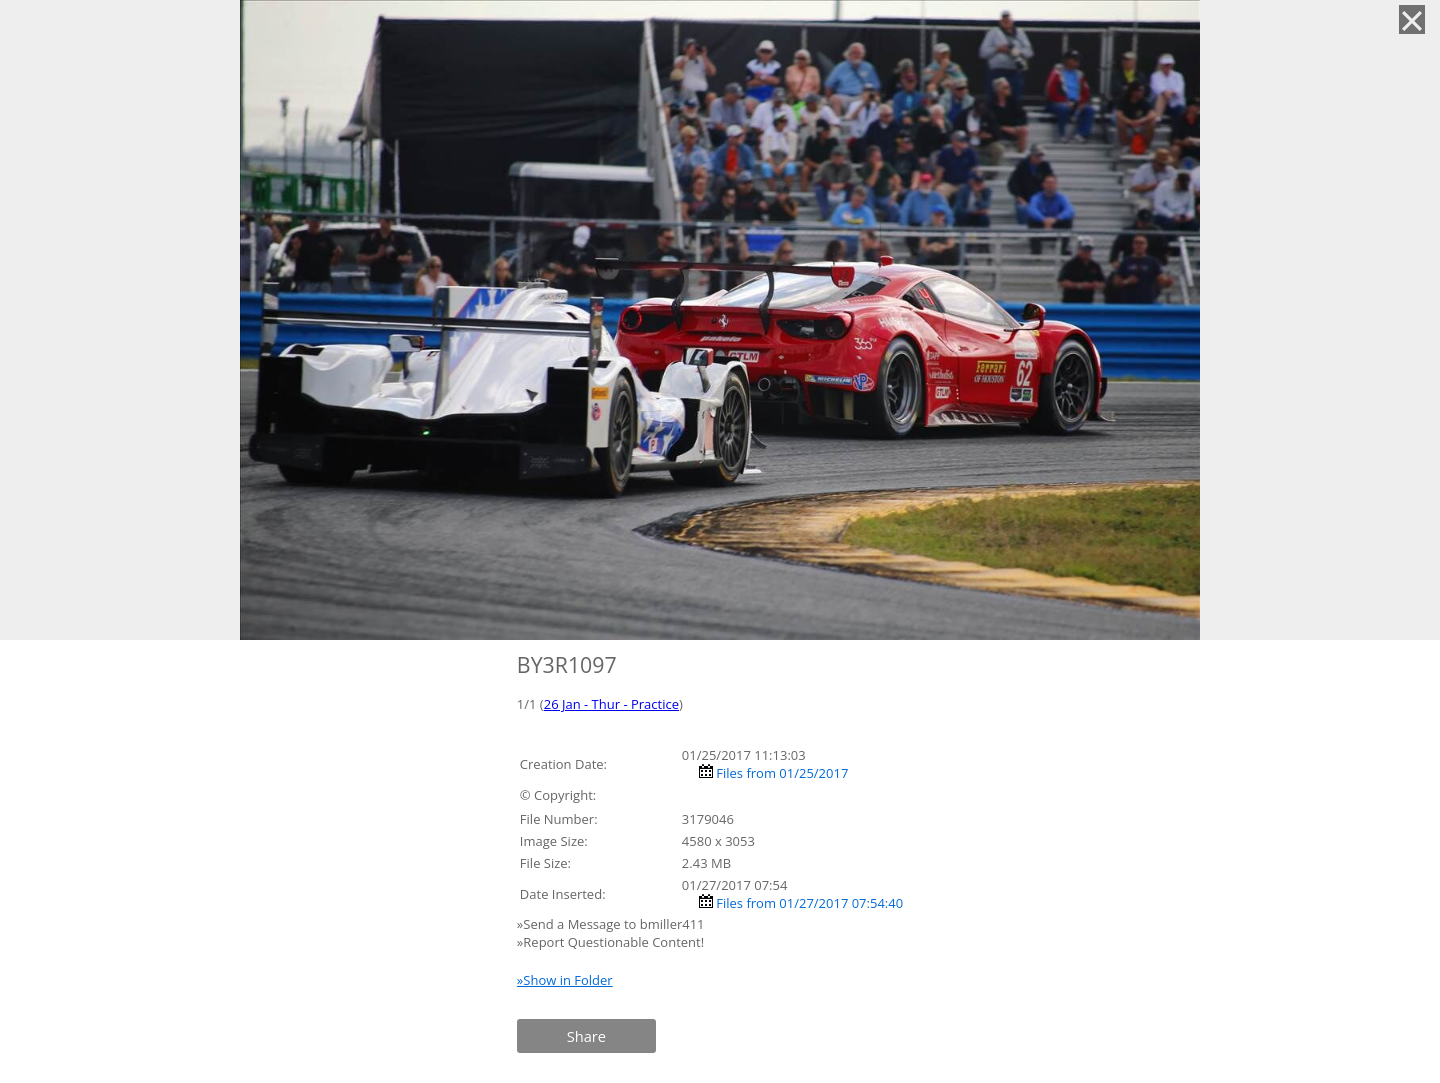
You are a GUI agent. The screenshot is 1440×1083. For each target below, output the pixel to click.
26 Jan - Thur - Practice (611, 704)
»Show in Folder (565, 980)
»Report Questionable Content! (610, 942)
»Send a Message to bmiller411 (612, 924)
